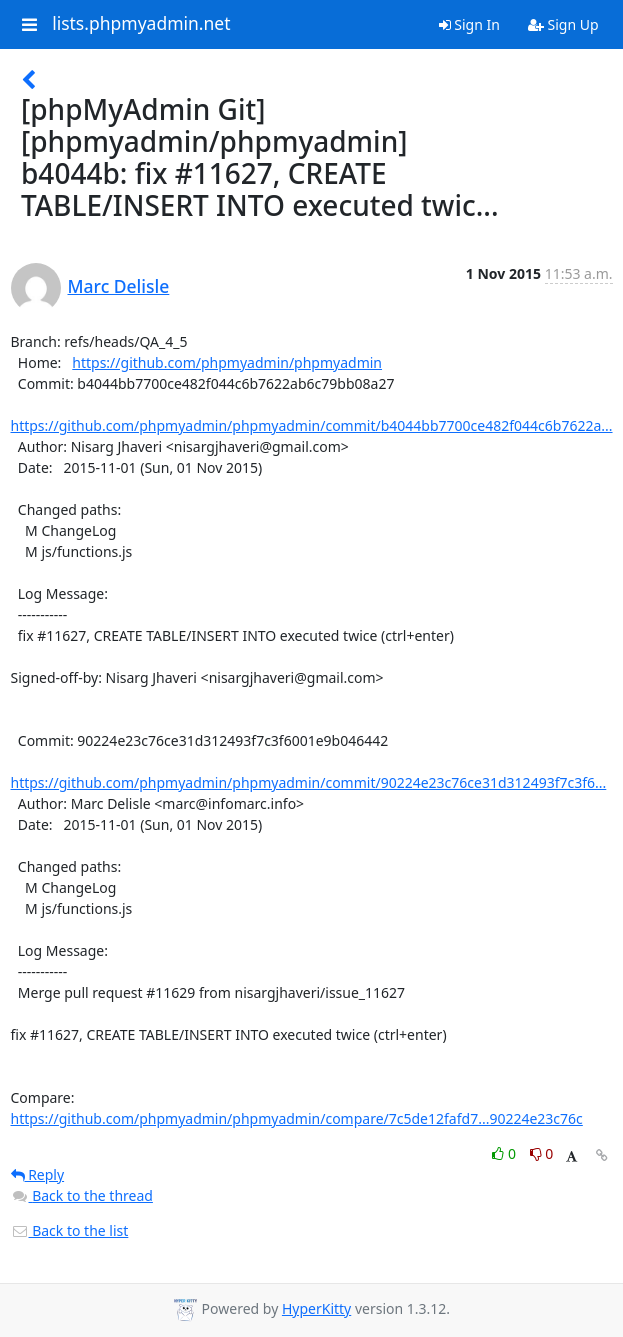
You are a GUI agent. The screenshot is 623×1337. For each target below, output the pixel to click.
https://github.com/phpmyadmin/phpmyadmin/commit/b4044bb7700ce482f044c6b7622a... (312, 425)
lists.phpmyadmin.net (141, 24)
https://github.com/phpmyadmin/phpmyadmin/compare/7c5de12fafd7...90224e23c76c (297, 1118)
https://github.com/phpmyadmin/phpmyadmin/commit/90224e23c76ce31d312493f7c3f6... (309, 782)
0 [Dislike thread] (542, 1153)
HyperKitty (316, 1308)
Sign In (469, 24)
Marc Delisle (119, 286)
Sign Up (563, 24)
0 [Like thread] (505, 1153)
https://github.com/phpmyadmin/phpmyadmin (227, 362)
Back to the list (70, 1230)
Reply (38, 1174)
